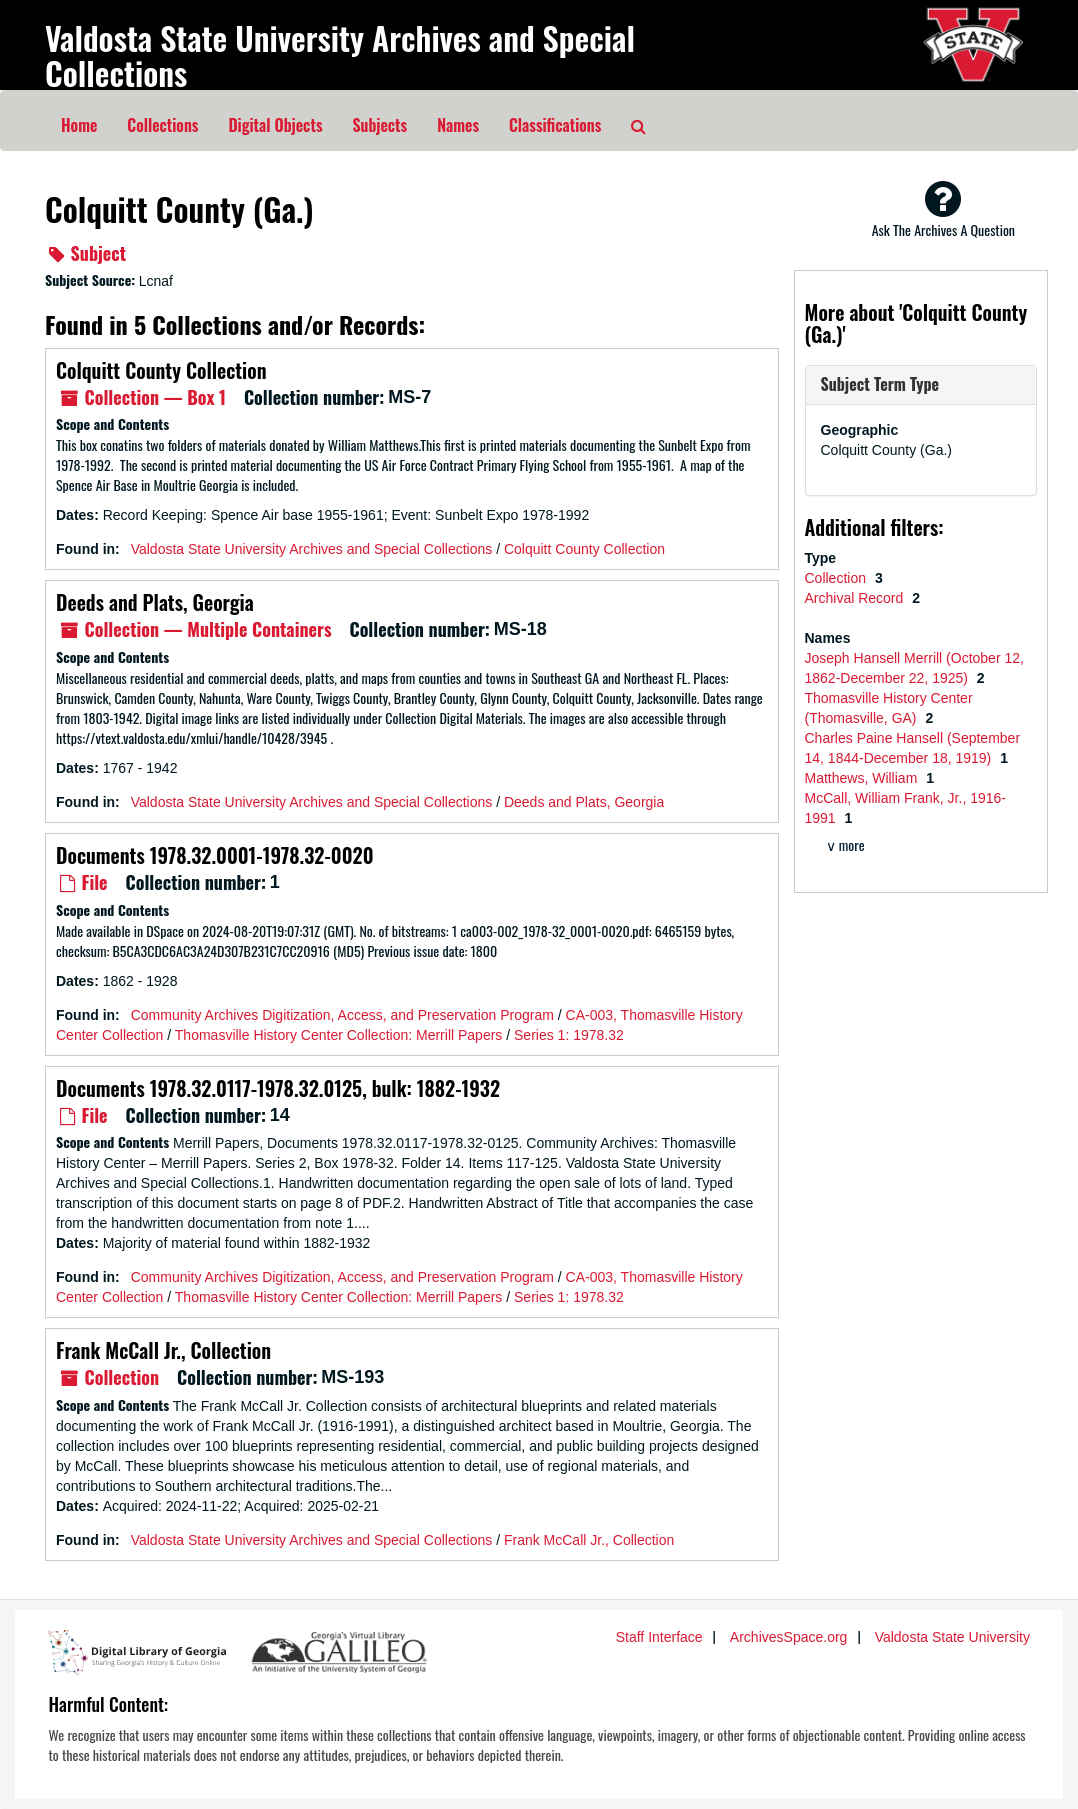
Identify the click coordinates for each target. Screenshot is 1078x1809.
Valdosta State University (952, 1637)
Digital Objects (275, 125)
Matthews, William (863, 778)
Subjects (380, 125)
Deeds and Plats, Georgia (155, 602)
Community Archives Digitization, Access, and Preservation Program (342, 1015)
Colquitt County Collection (161, 370)
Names (458, 125)
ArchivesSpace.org (789, 1637)
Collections (162, 125)
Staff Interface (659, 1637)
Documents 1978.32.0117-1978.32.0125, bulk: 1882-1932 (278, 1088)
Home (79, 125)
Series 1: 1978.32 (569, 1035)
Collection (837, 578)
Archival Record (856, 598)
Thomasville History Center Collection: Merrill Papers (339, 1035)
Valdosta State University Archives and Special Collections (340, 55)
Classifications (555, 125)
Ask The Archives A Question (943, 209)
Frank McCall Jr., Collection (163, 1350)
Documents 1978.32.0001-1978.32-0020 (215, 855)
